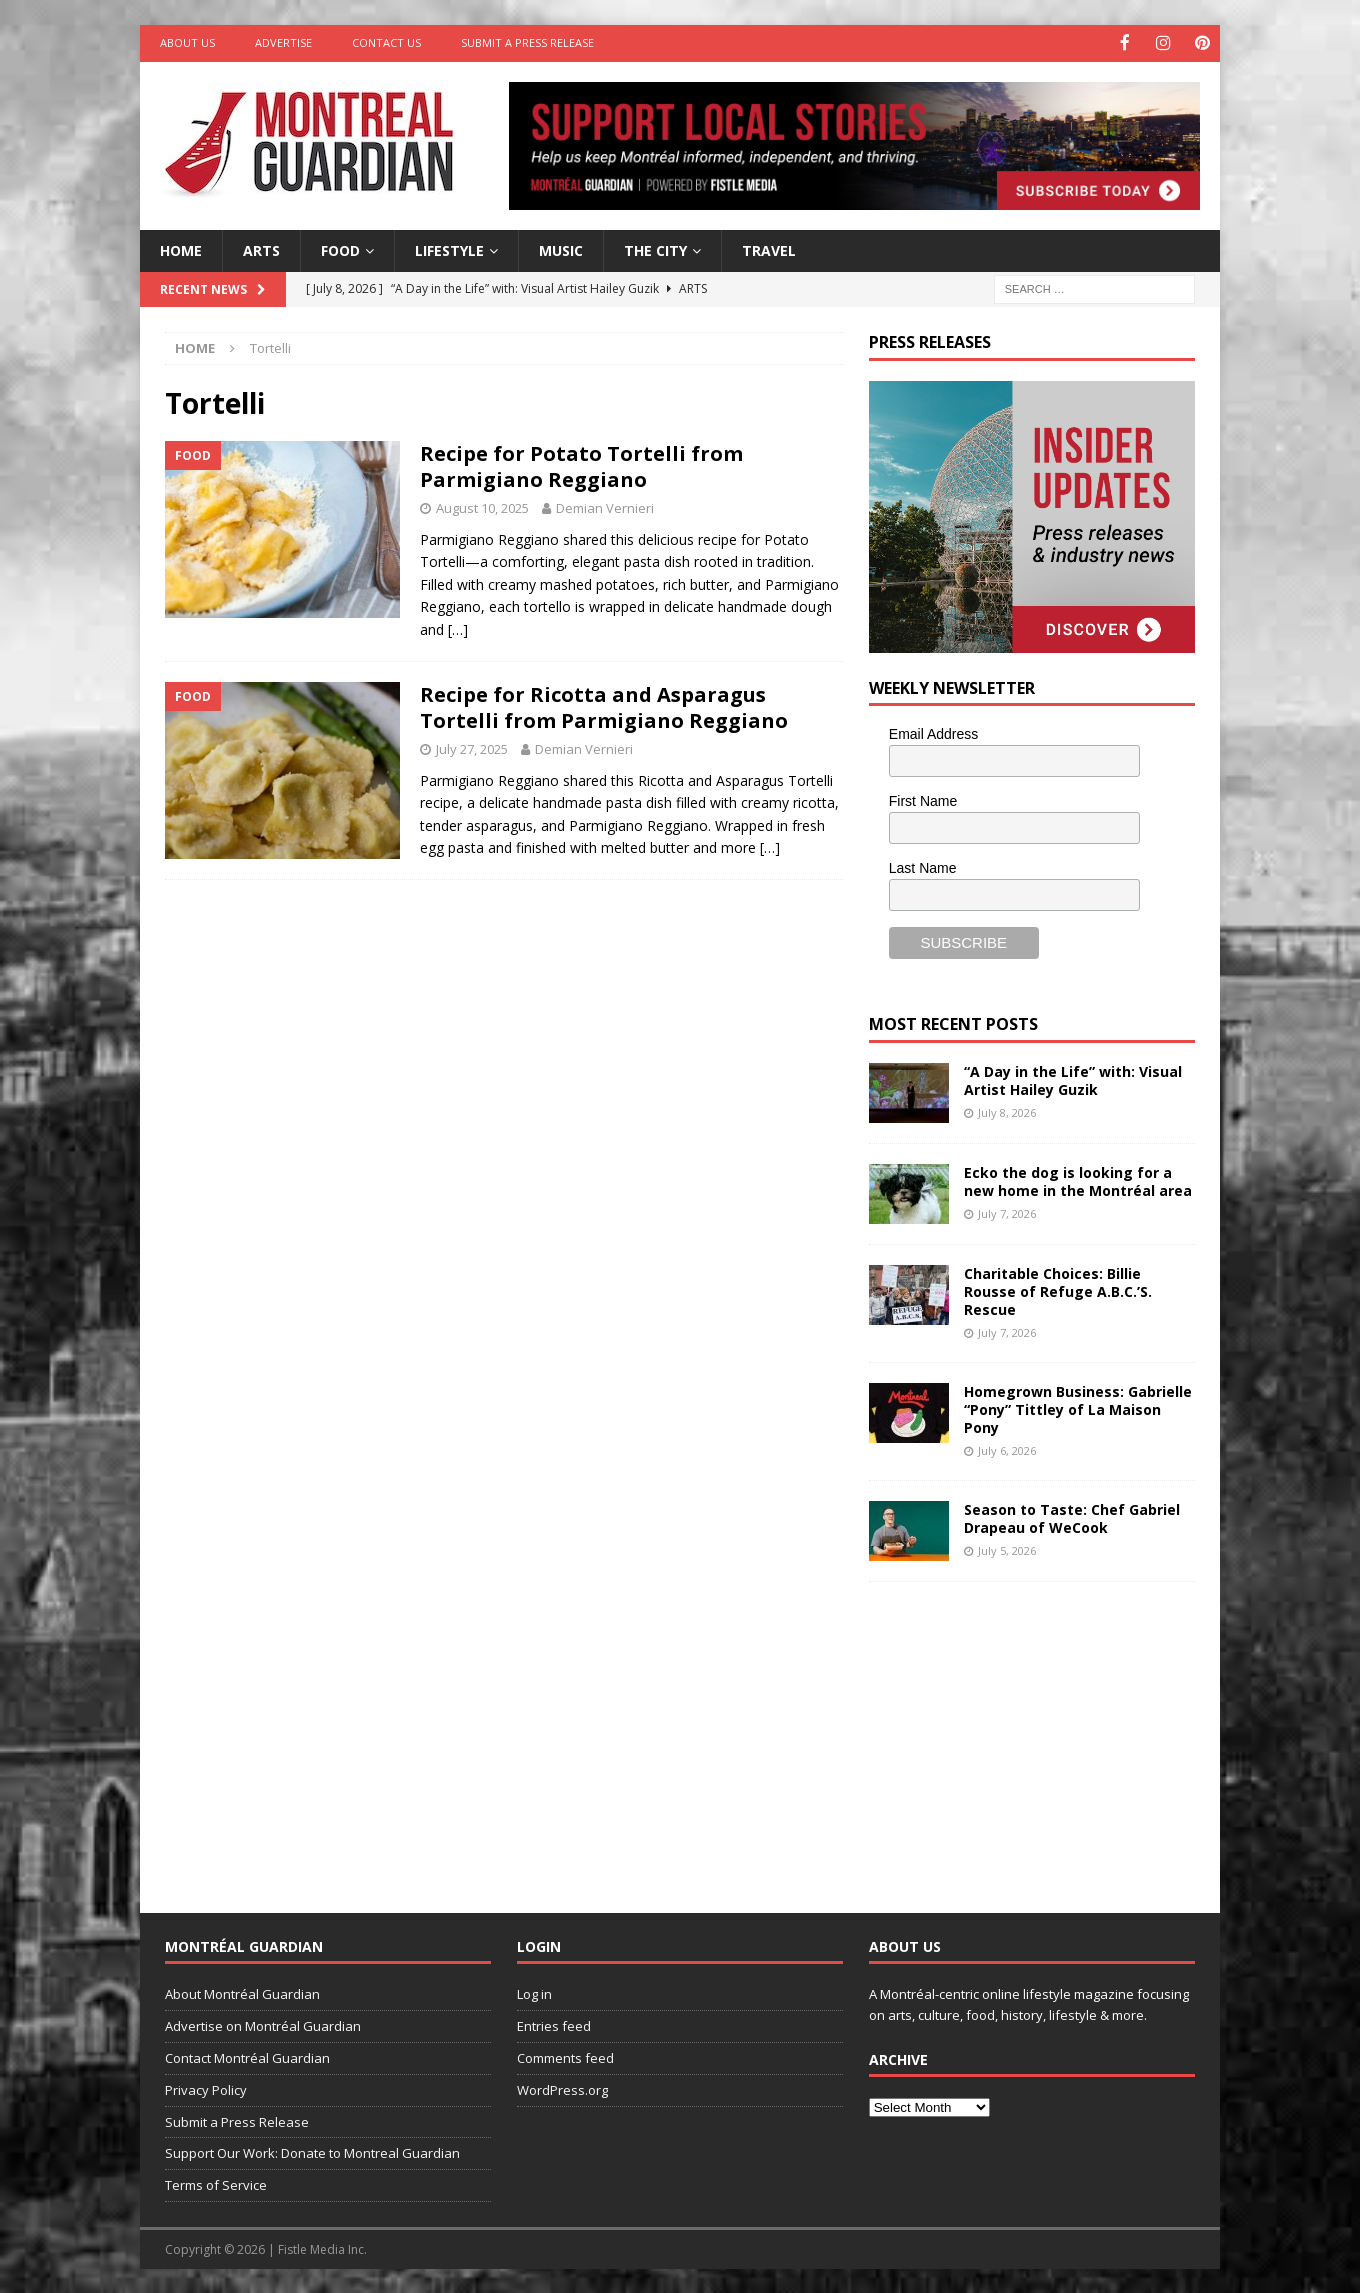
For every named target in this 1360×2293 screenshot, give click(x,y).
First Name (923, 800)
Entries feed (554, 2025)
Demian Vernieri (605, 507)
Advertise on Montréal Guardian (263, 2025)
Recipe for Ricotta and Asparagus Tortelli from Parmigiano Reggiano (604, 705)
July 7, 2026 (1007, 1211)
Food (340, 248)
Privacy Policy (206, 2088)
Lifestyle (449, 248)
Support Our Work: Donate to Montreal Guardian (312, 2152)
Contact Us (386, 42)
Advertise (283, 42)
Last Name (923, 866)
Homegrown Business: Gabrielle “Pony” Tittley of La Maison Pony (1078, 1407)
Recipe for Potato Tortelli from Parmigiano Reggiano (581, 465)
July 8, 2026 (1007, 1110)
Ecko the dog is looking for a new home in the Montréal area (1078, 1179)
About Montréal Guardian (242, 1993)
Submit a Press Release (527, 42)
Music (561, 248)
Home (181, 248)
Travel (769, 248)
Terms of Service (216, 2184)
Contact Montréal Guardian (247, 2057)
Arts (261, 248)
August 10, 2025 (482, 507)
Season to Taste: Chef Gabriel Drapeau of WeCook (1072, 1516)
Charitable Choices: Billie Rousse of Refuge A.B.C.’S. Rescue (1058, 1289)
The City (655, 248)
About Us (187, 42)
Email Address (933, 733)
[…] (458, 627)
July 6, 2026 (1007, 1449)
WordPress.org (562, 2088)
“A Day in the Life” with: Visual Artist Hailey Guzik (1073, 1078)
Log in (534, 1993)
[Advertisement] (1019, 1730)
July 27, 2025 (472, 747)
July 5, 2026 (1007, 1549)
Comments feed (565, 2057)
